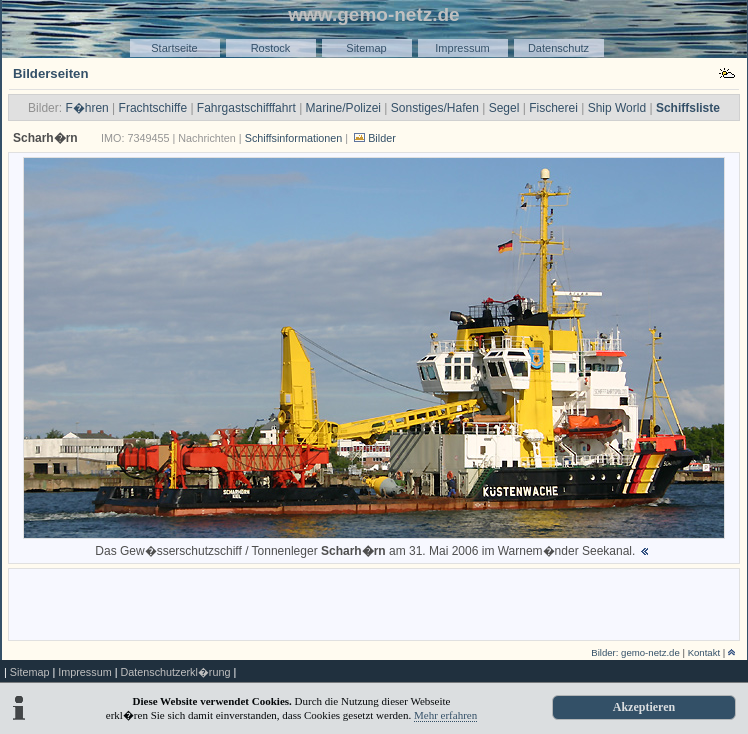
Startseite (174, 48)
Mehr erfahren (445, 715)
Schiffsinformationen (294, 138)
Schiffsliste (688, 108)
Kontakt (704, 652)
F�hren (86, 108)
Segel (504, 108)
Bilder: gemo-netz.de (635, 652)
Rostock (271, 48)
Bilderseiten (51, 73)
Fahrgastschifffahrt (246, 108)
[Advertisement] (374, 603)
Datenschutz (558, 48)
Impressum (462, 48)
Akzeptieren (644, 707)
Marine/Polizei (343, 108)
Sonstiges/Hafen (435, 108)
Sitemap (366, 48)
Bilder (382, 138)
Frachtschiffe (153, 108)
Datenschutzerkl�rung (175, 672)
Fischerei (553, 108)
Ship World (617, 108)
